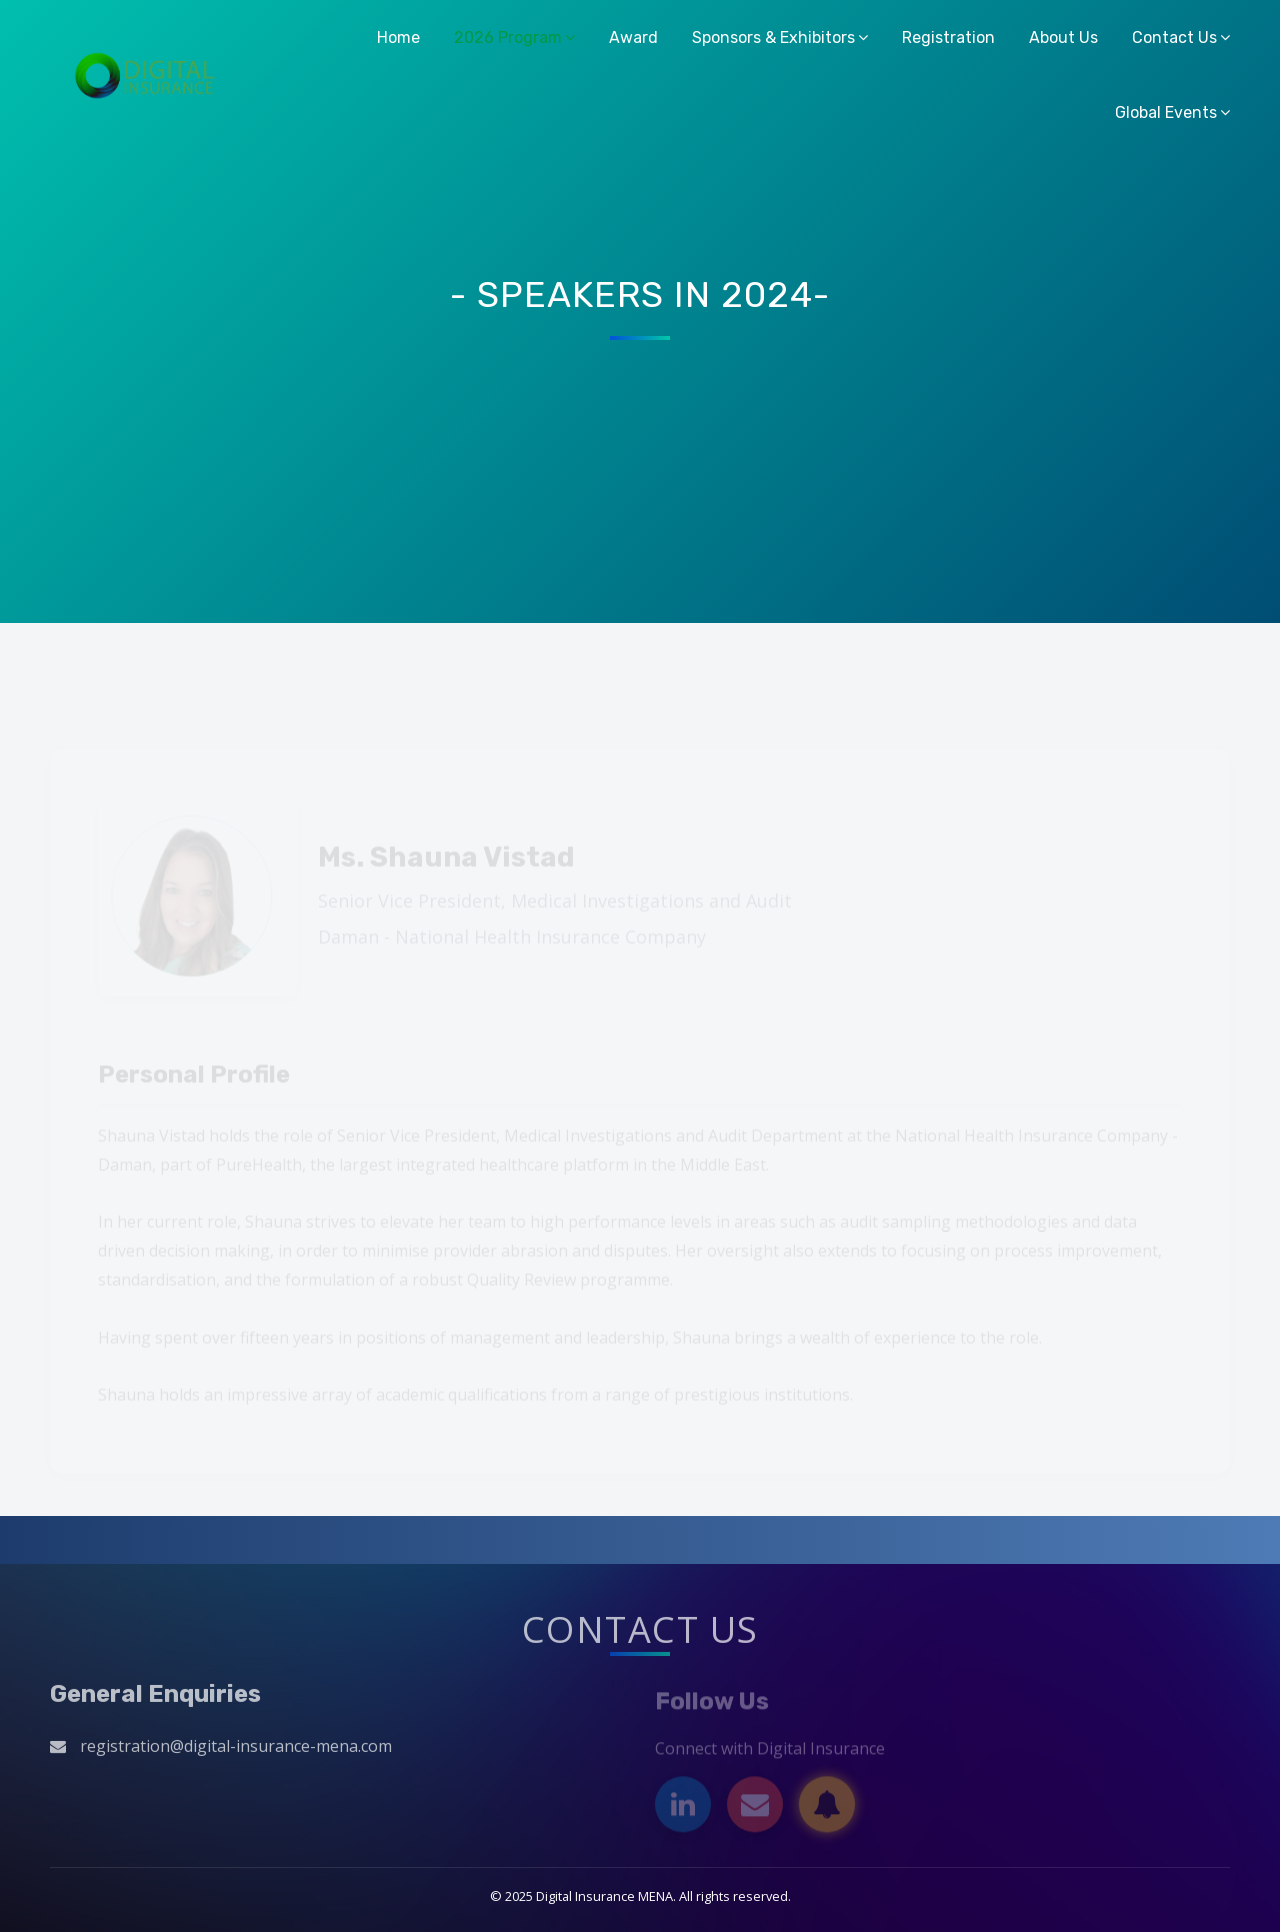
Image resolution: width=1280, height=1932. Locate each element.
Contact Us (1174, 37)
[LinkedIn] (683, 1810)
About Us (1063, 37)
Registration (948, 37)
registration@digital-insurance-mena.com (236, 1751)
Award (633, 37)
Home (398, 37)
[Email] (755, 1810)
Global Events (1166, 112)
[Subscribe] (827, 1810)
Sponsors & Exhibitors (773, 37)
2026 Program (508, 37)
